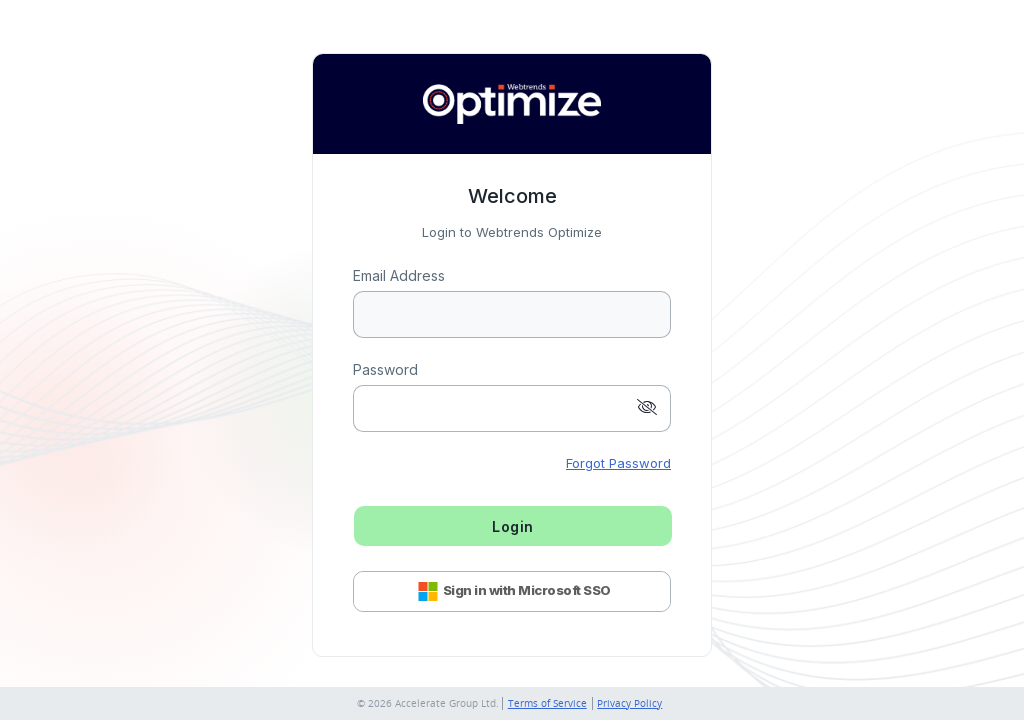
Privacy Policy (629, 703)
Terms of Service (547, 703)
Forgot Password (618, 463)
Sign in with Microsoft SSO (512, 592)
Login (513, 526)
